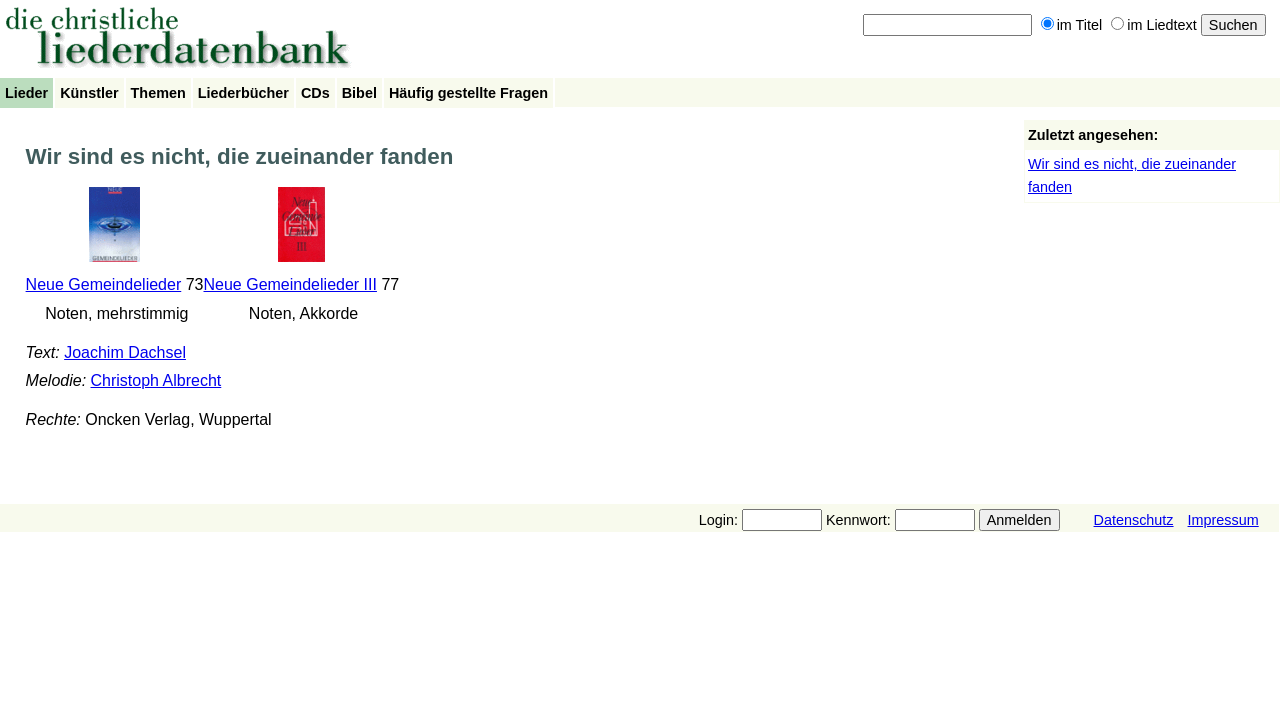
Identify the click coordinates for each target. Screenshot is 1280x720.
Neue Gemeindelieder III (290, 284)
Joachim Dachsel (125, 352)
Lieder (26, 93)
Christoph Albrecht (156, 380)
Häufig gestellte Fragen (468, 93)
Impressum (1223, 520)
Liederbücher (243, 93)
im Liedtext (1154, 25)
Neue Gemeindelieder (104, 284)
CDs (315, 93)
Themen (158, 93)
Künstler (89, 93)
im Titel (1072, 25)
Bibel (359, 93)
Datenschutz (1134, 520)
